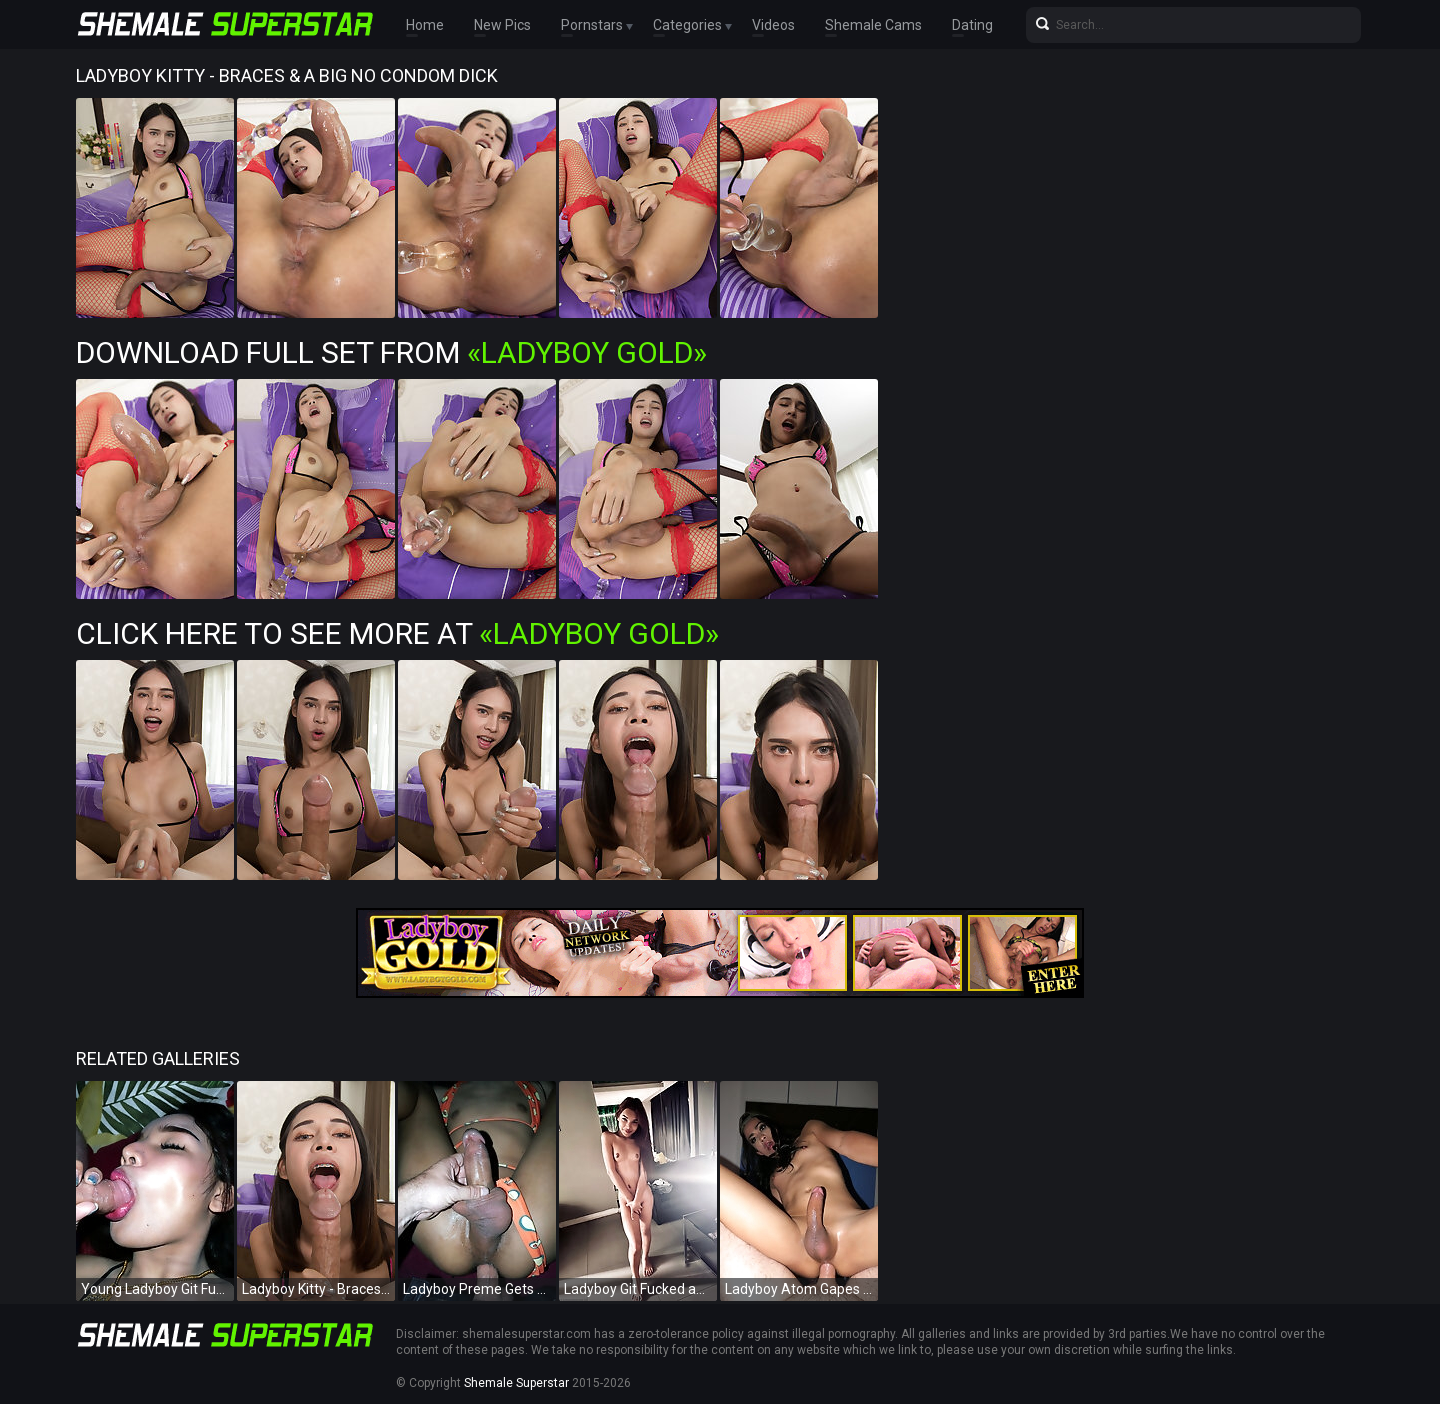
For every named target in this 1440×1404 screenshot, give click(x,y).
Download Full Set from (391, 352)
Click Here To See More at (397, 633)
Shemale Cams (873, 25)
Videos (773, 25)
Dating (972, 25)
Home (425, 25)
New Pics (502, 25)
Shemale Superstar (516, 1383)
